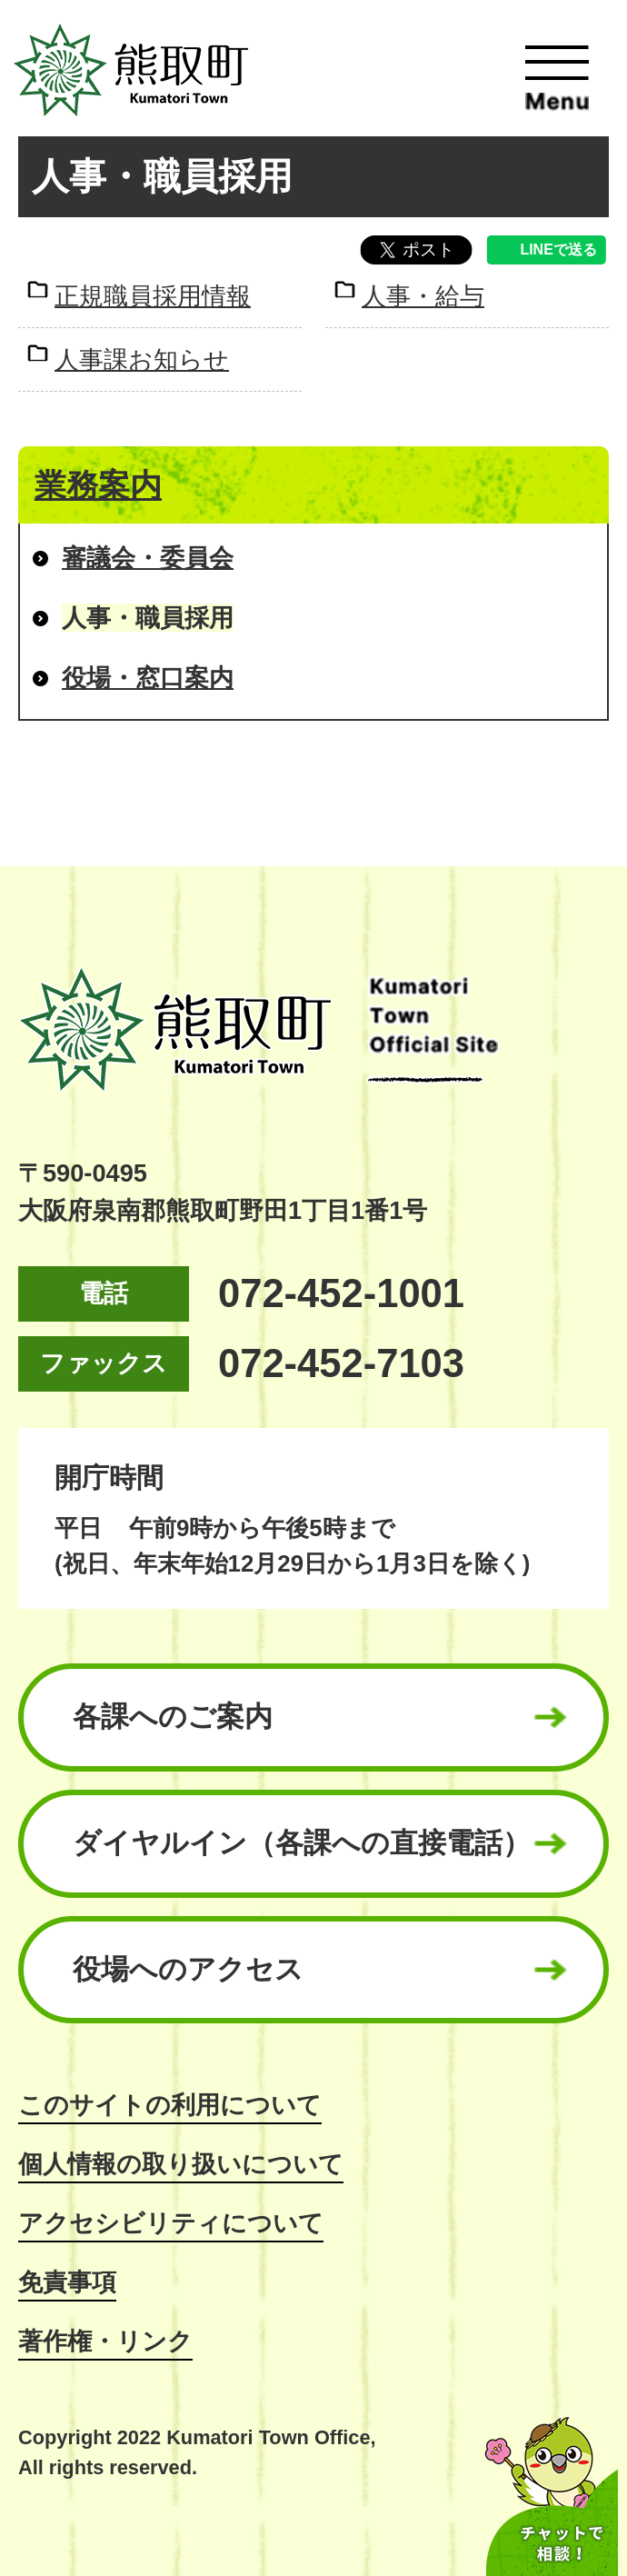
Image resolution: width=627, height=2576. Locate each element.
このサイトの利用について (170, 2105)
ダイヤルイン (302, 1843)
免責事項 (67, 2282)
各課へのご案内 (173, 1716)
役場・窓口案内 (148, 678)
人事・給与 (423, 296)
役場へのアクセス (188, 1969)
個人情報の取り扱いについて (180, 2164)
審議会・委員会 (148, 558)
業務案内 (98, 485)
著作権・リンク (105, 2341)
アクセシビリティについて (170, 2223)
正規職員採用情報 (153, 296)
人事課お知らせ (142, 359)
